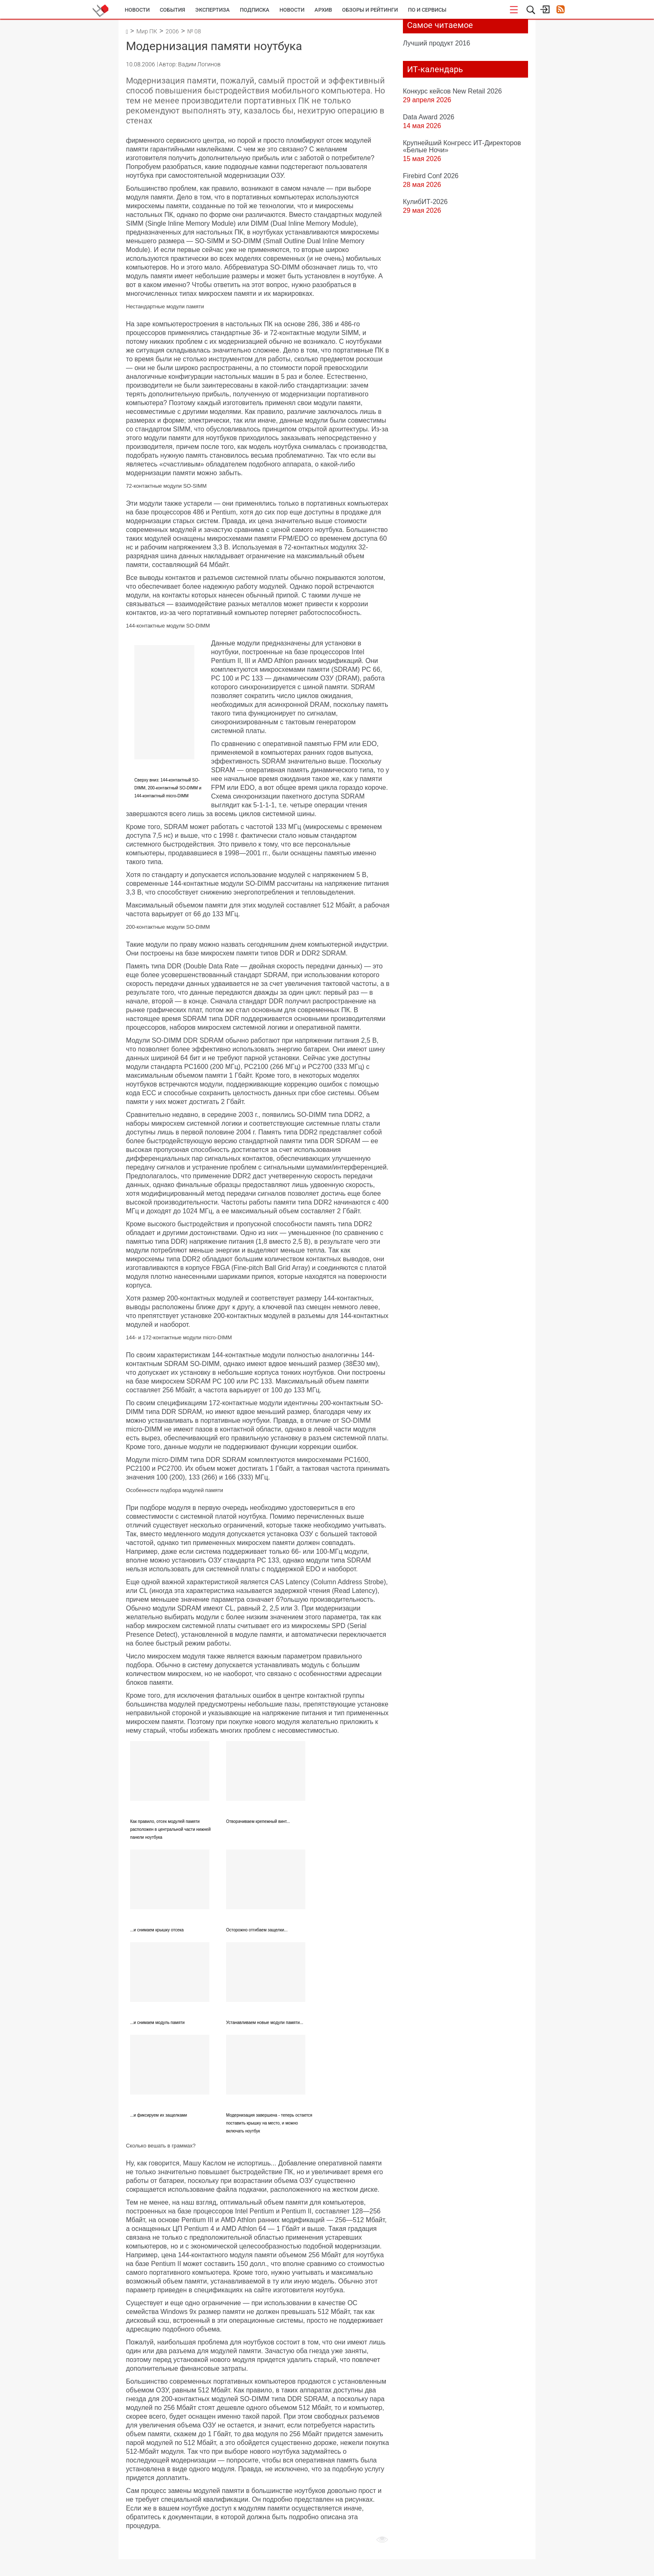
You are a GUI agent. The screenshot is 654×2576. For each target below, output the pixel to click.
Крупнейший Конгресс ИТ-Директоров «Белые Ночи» (462, 146)
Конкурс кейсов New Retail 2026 (452, 91)
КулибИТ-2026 (425, 201)
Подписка (254, 10)
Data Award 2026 (428, 117)
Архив (323, 10)
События (172, 10)
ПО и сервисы (427, 10)
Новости (137, 10)
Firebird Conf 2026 (430, 175)
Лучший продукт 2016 (436, 43)
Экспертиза (212, 10)
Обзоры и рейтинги (370, 10)
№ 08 (194, 31)
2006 (172, 31)
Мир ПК (146, 31)
